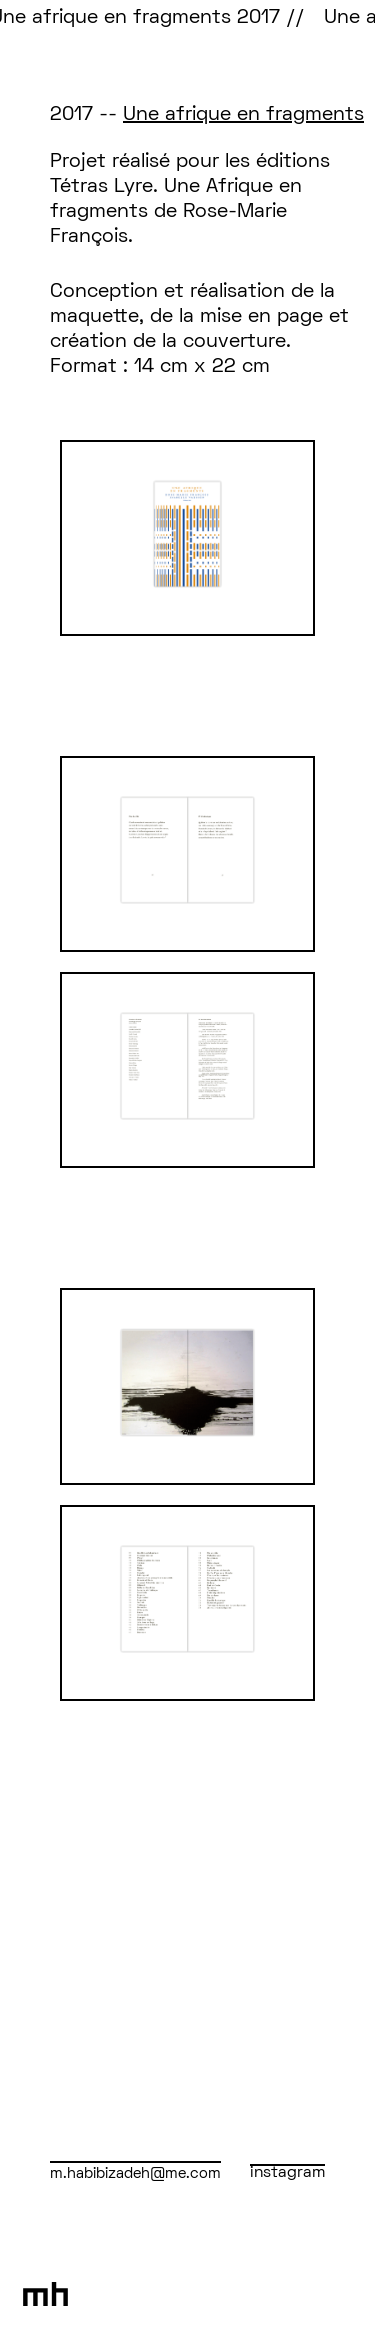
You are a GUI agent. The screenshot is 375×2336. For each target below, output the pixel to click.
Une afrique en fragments (243, 115)
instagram (287, 2173)
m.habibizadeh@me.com (135, 2174)
